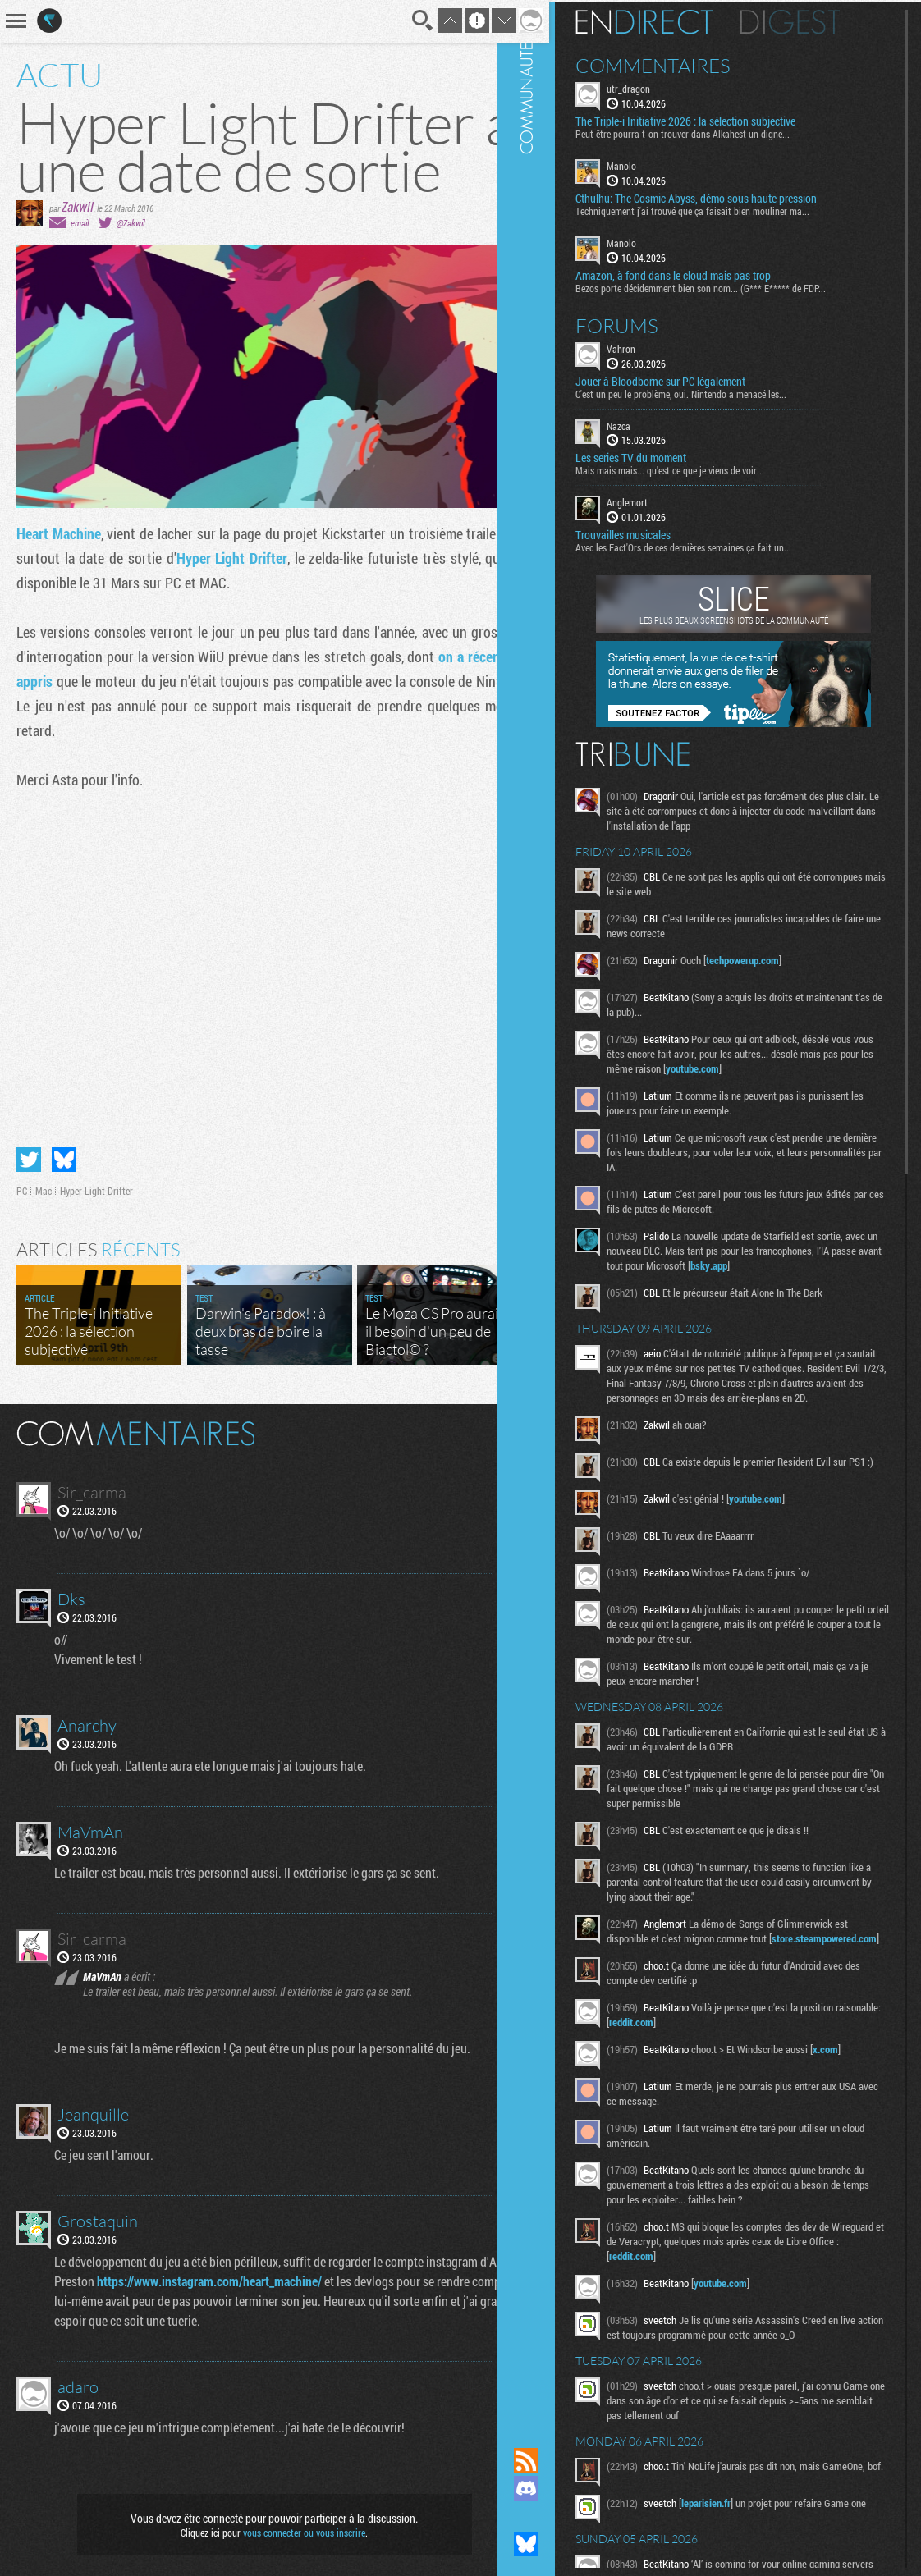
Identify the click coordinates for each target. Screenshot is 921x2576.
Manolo (651, 164)
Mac (43, 1178)
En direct (673, 20)
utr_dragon (658, 87)
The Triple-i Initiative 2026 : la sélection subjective (715, 119)
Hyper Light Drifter (262, 558)
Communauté (555, 1208)
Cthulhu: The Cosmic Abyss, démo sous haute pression (725, 197)
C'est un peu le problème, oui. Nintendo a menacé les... (710, 391)
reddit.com (708, 2055)
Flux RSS (555, 2460)
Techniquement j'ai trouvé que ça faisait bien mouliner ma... (722, 209)
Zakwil (78, 206)
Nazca (648, 423)
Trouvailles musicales (652, 533)
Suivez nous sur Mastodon (555, 2516)
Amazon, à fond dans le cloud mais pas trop (702, 273)
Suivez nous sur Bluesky (555, 2544)
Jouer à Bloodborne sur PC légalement (690, 379)
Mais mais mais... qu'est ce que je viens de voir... (699, 468)
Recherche (400, 20)
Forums (646, 323)
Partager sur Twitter (28, 1147)
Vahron (650, 346)
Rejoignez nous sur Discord (555, 2488)
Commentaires (682, 64)
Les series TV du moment (660, 456)
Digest (819, 20)
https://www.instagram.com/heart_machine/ (246, 2268)
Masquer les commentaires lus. (499, 1419)
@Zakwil (130, 223)
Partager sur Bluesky (64, 1147)
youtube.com (774, 1066)
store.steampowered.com (691, 1971)
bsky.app (805, 1263)
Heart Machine (59, 533)
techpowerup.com (772, 958)
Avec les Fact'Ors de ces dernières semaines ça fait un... (713, 545)
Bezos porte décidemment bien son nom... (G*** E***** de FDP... (730, 285)
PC (21, 1178)
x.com (855, 2082)
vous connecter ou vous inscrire (293, 2520)
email (80, 223)
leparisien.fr (735, 2540)
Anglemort (656, 500)
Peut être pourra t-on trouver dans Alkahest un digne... (712, 132)
